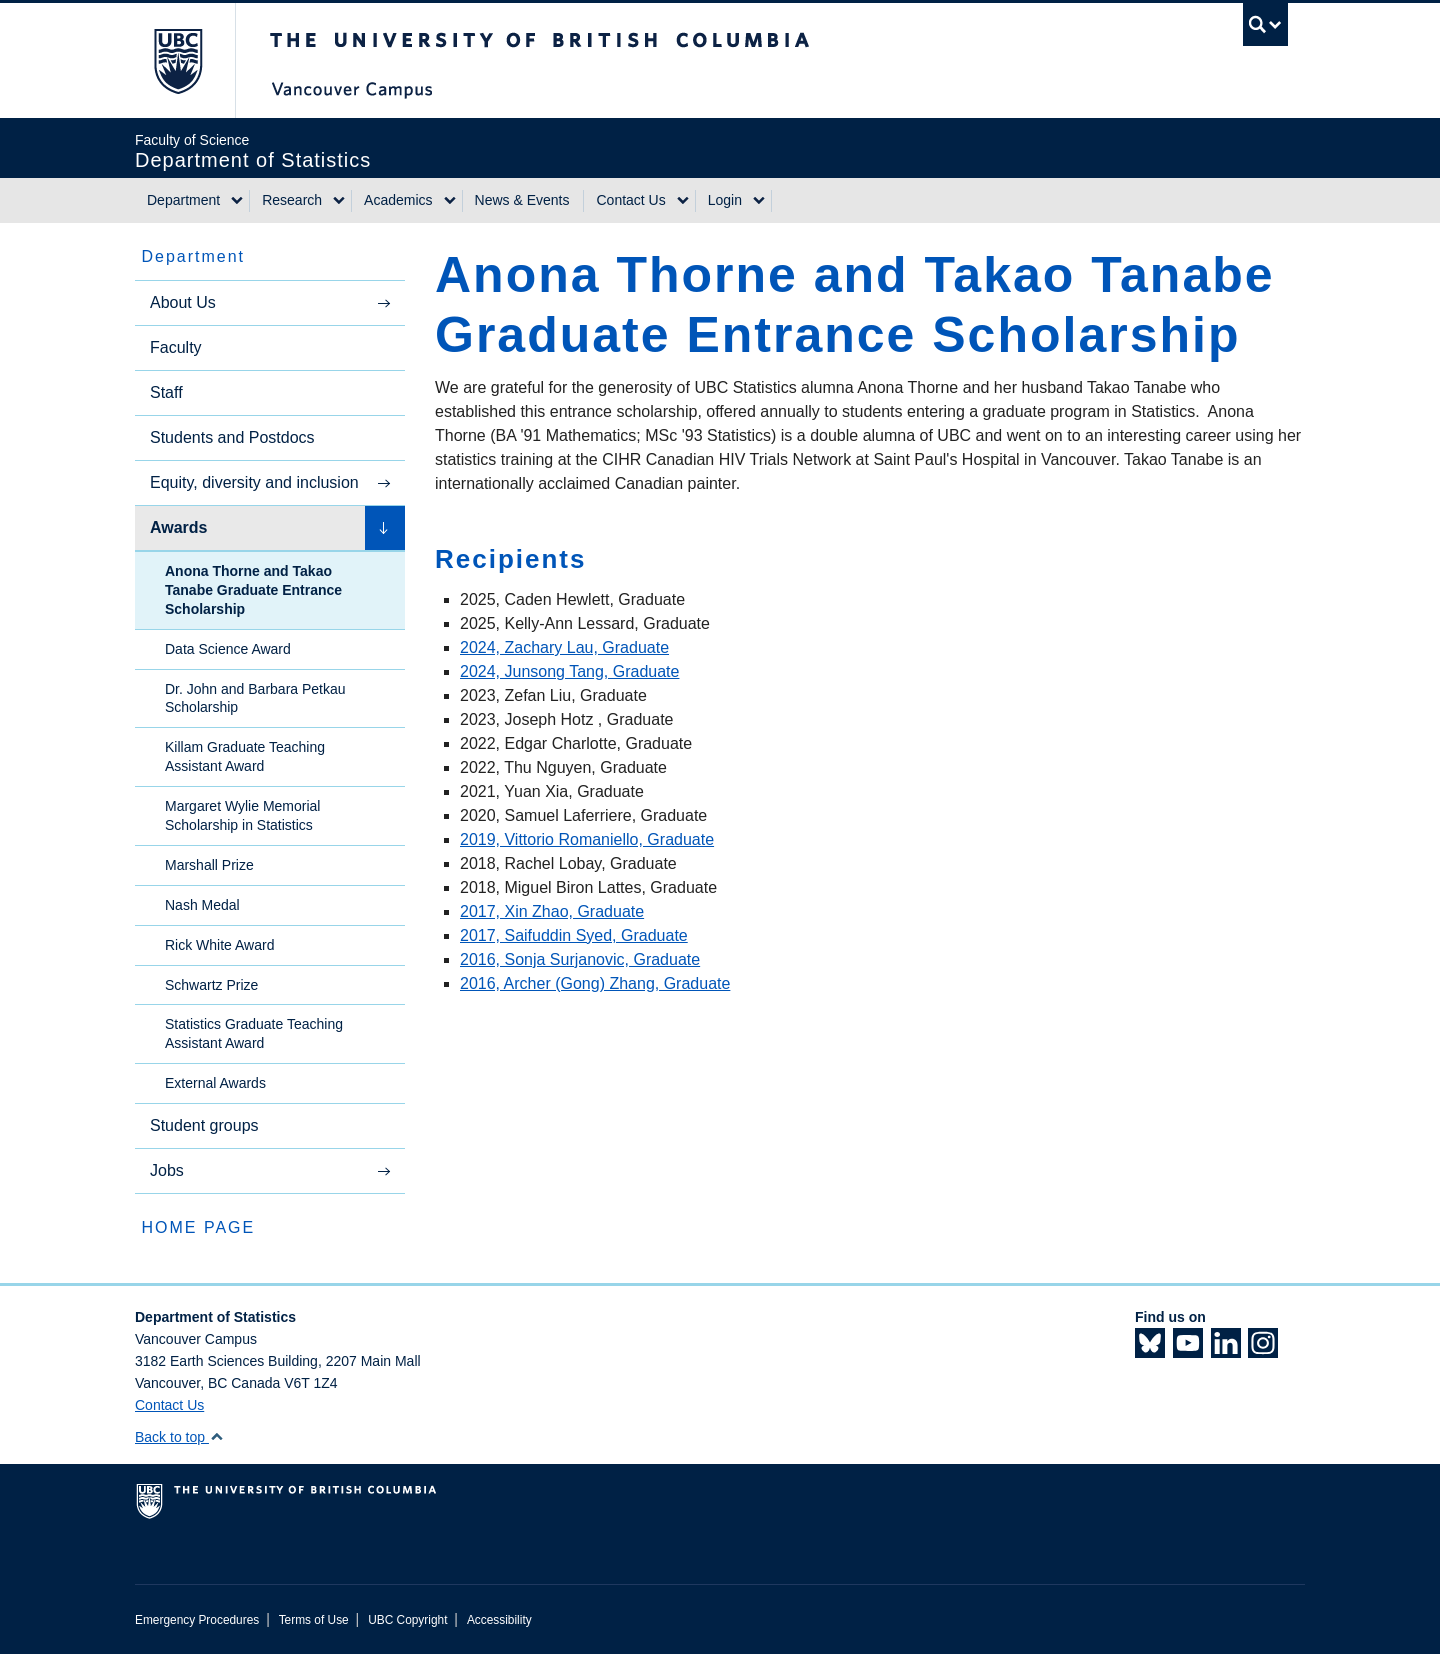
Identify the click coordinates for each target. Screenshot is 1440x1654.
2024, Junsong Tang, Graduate (569, 671)
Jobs (167, 1170)
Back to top (179, 1437)
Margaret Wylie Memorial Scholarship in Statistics (242, 815)
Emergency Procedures (197, 1620)
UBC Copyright (407, 1620)
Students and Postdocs (232, 437)
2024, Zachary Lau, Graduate (564, 647)
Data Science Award (228, 649)
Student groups (204, 1125)
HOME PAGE (198, 1227)
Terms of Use (314, 1620)
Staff (166, 392)
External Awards (215, 1083)
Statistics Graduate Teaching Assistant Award (254, 1033)
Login (725, 200)
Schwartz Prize (211, 985)
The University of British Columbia (177, 60)
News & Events (522, 200)
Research (292, 200)
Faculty (176, 347)
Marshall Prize (209, 865)
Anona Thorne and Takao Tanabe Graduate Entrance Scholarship (253, 590)
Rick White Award (219, 945)
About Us (183, 302)
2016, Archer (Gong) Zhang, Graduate (595, 983)
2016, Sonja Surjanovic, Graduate (580, 959)
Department (183, 200)
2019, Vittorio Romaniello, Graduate (587, 839)
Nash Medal (202, 905)
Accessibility (499, 1620)
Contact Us (630, 200)
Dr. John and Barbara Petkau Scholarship (255, 698)
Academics (398, 200)
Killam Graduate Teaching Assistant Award (245, 756)
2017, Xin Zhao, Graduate (552, 911)
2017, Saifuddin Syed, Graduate (574, 935)
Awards (179, 527)
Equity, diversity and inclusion (254, 482)
